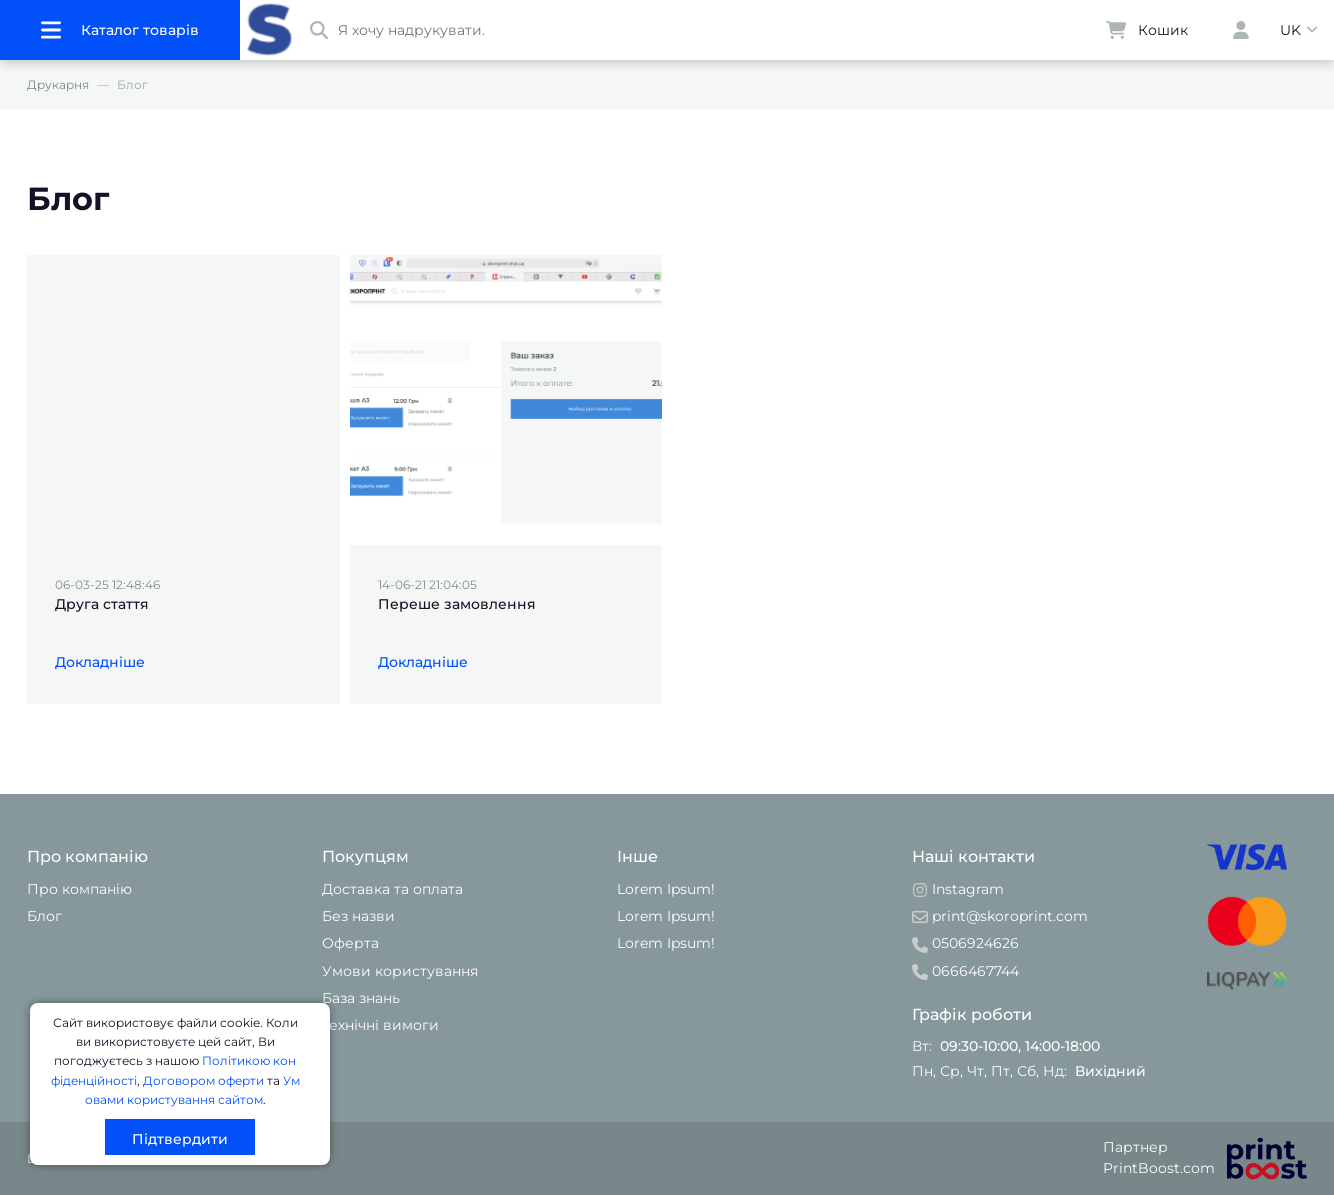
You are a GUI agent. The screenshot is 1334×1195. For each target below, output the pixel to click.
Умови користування (400, 971)
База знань (361, 998)
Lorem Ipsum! (666, 889)
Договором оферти (203, 1080)
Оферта (350, 943)
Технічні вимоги (380, 1025)
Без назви (358, 916)
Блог (44, 916)
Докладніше (100, 662)
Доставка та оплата (392, 889)
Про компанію (79, 889)
